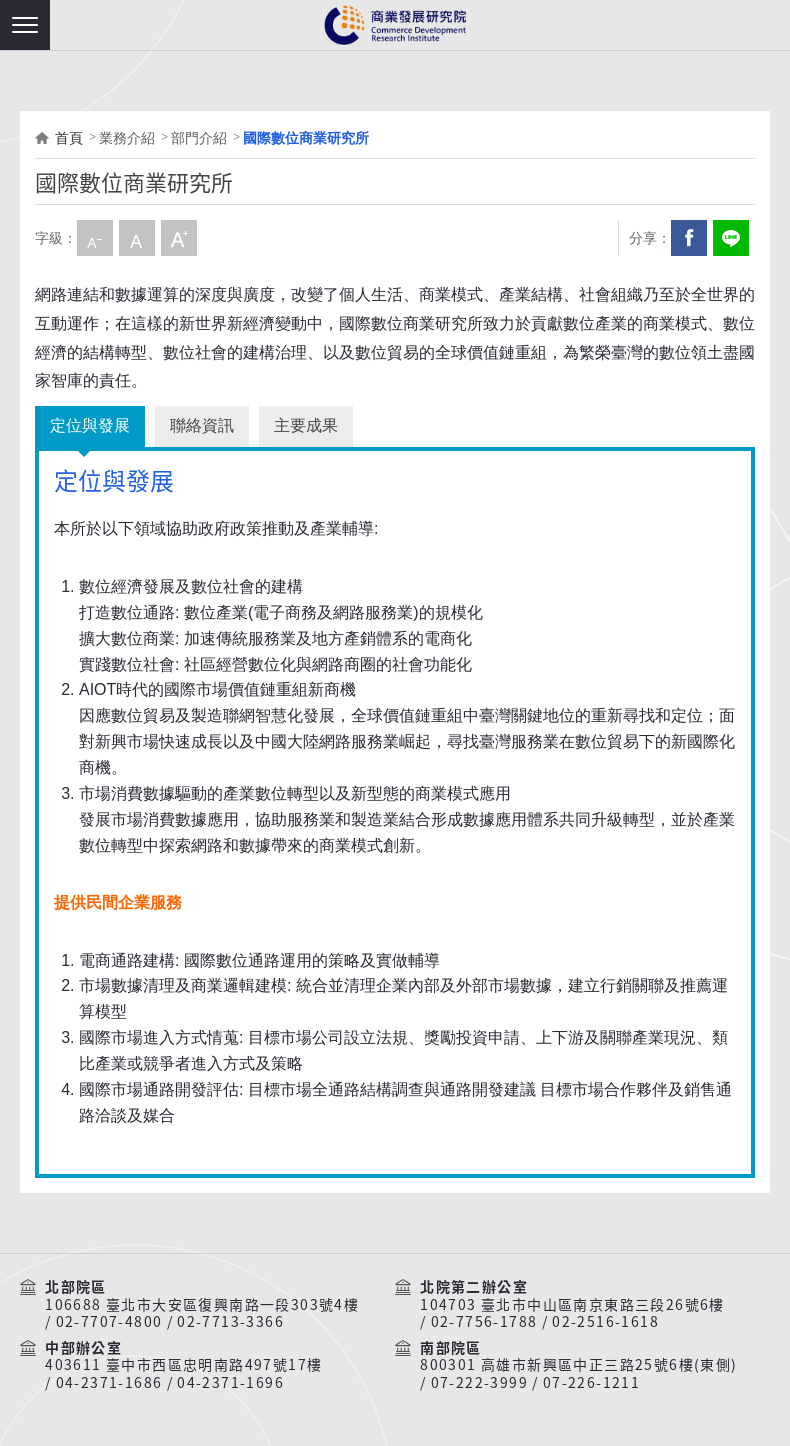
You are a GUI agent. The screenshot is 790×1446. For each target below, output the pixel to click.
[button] (25, 25)
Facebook (689, 238)
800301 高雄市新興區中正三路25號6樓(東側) (578, 1365)
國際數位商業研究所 (306, 138)
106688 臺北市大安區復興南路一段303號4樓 (202, 1305)
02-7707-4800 (109, 1322)
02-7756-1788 (484, 1322)
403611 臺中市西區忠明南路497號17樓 (183, 1365)
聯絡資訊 (202, 425)
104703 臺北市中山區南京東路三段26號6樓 (572, 1305)
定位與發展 (90, 425)
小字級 (95, 238)
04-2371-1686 (109, 1383)
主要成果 (306, 425)
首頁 (69, 138)
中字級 (137, 238)
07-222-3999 (479, 1383)
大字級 (179, 238)
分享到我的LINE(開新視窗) (731, 238)
